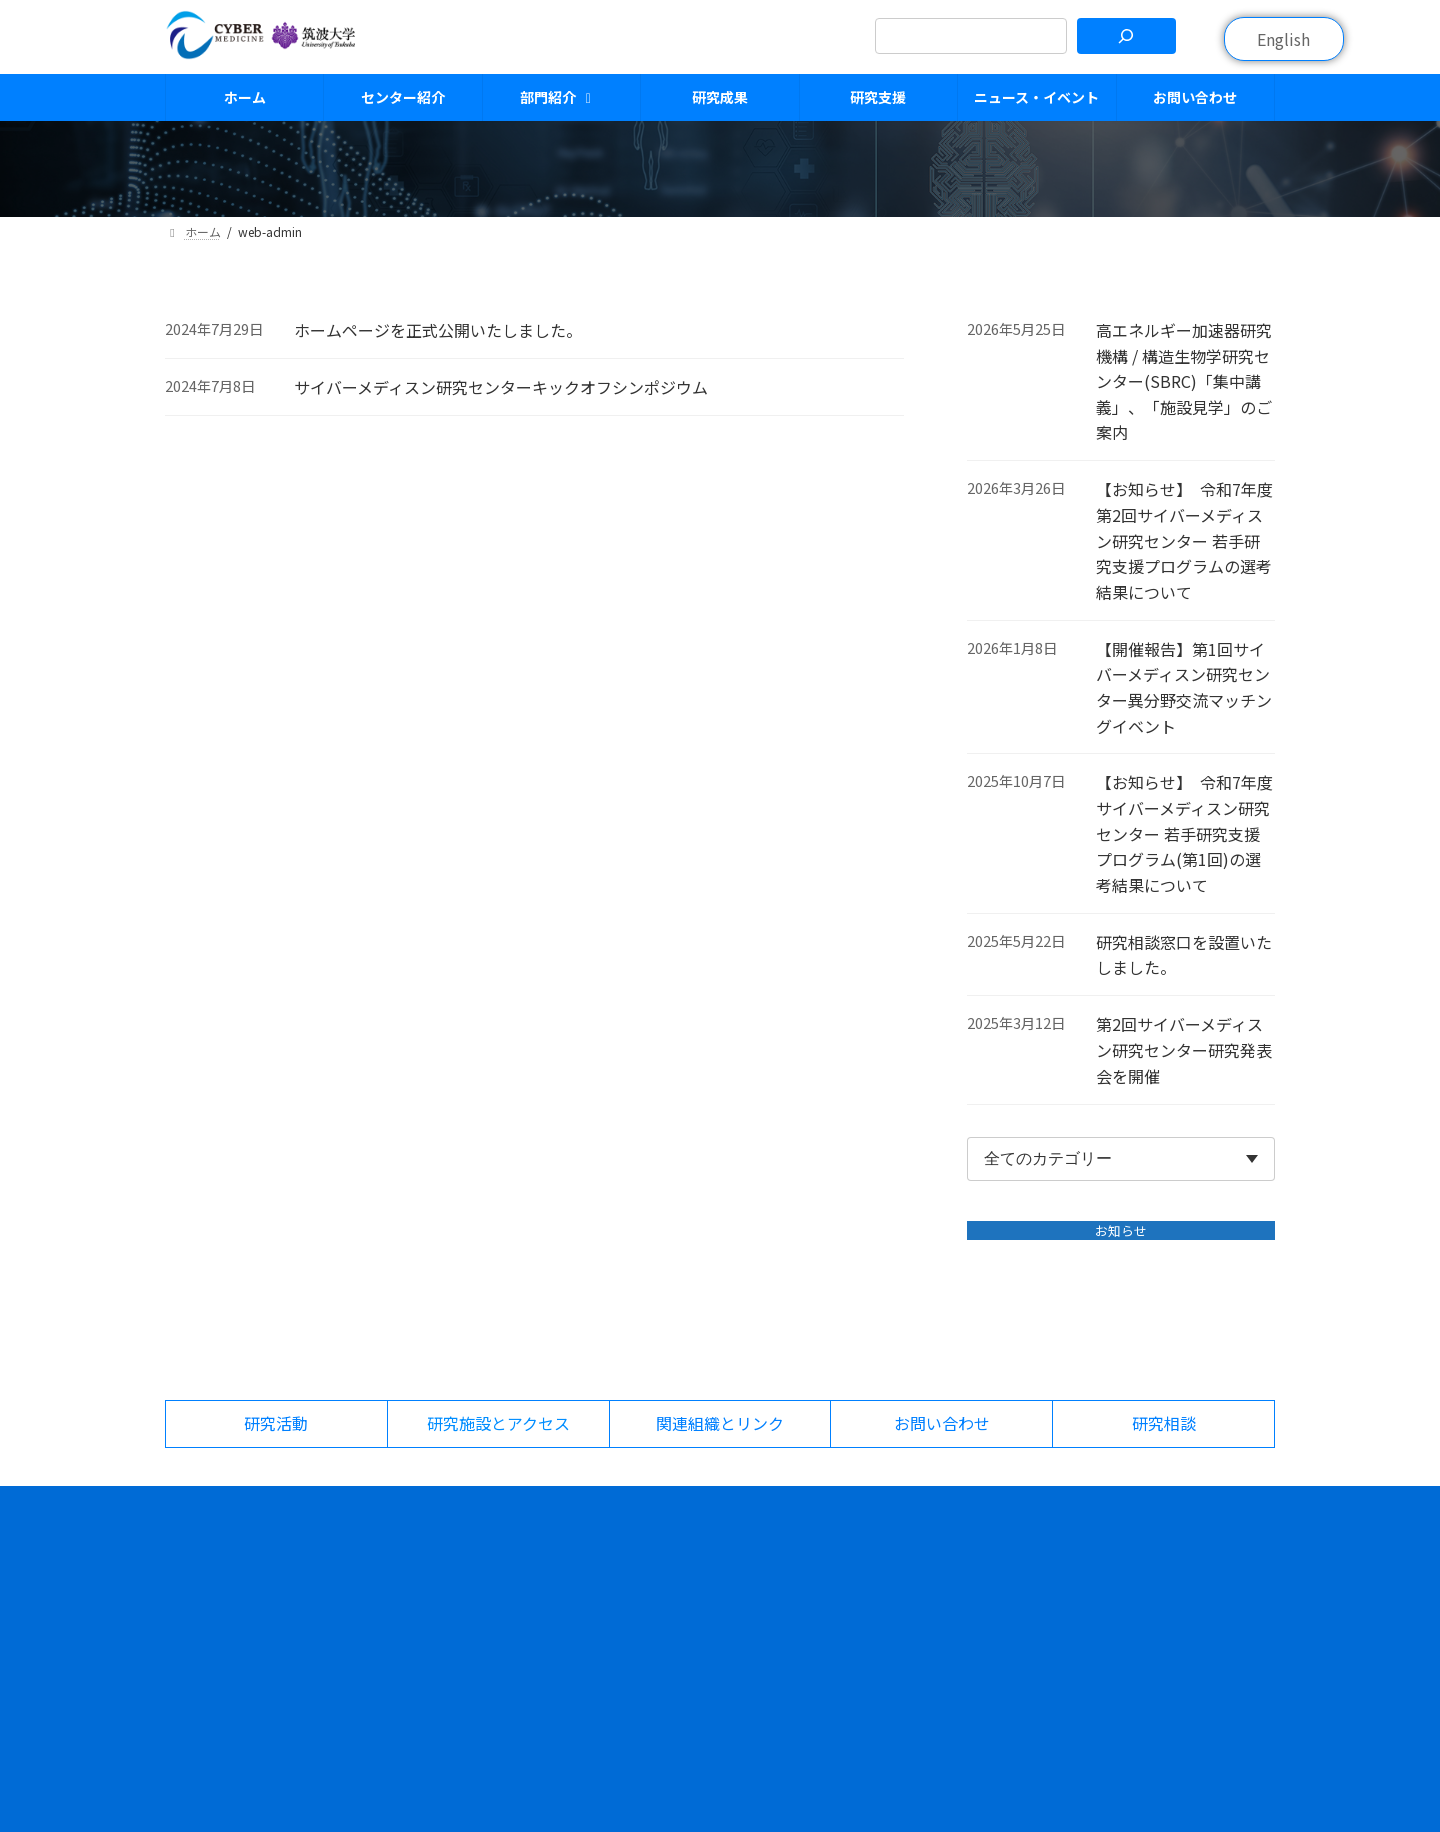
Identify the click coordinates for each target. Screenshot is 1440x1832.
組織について (564, 1622)
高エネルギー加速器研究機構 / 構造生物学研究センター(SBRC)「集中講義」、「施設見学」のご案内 (1185, 381)
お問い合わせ (955, 1622)
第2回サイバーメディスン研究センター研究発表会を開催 (1185, 1050)
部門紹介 (746, 1554)
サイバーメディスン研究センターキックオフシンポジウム (501, 387)
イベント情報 (955, 1588)
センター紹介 (564, 1588)
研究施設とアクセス (1171, 1554)
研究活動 (1137, 1588)
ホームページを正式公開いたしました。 (438, 330)
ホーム (543, 1554)
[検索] (1126, 36)
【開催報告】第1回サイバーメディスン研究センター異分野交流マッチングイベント (1185, 687)
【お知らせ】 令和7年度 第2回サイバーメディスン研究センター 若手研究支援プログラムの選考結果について (1185, 541)
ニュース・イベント (975, 1554)
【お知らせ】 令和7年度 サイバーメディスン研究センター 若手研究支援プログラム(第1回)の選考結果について (1185, 834)
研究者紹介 (753, 1588)
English (1283, 39)
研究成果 (746, 1622)
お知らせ (1121, 1230)
